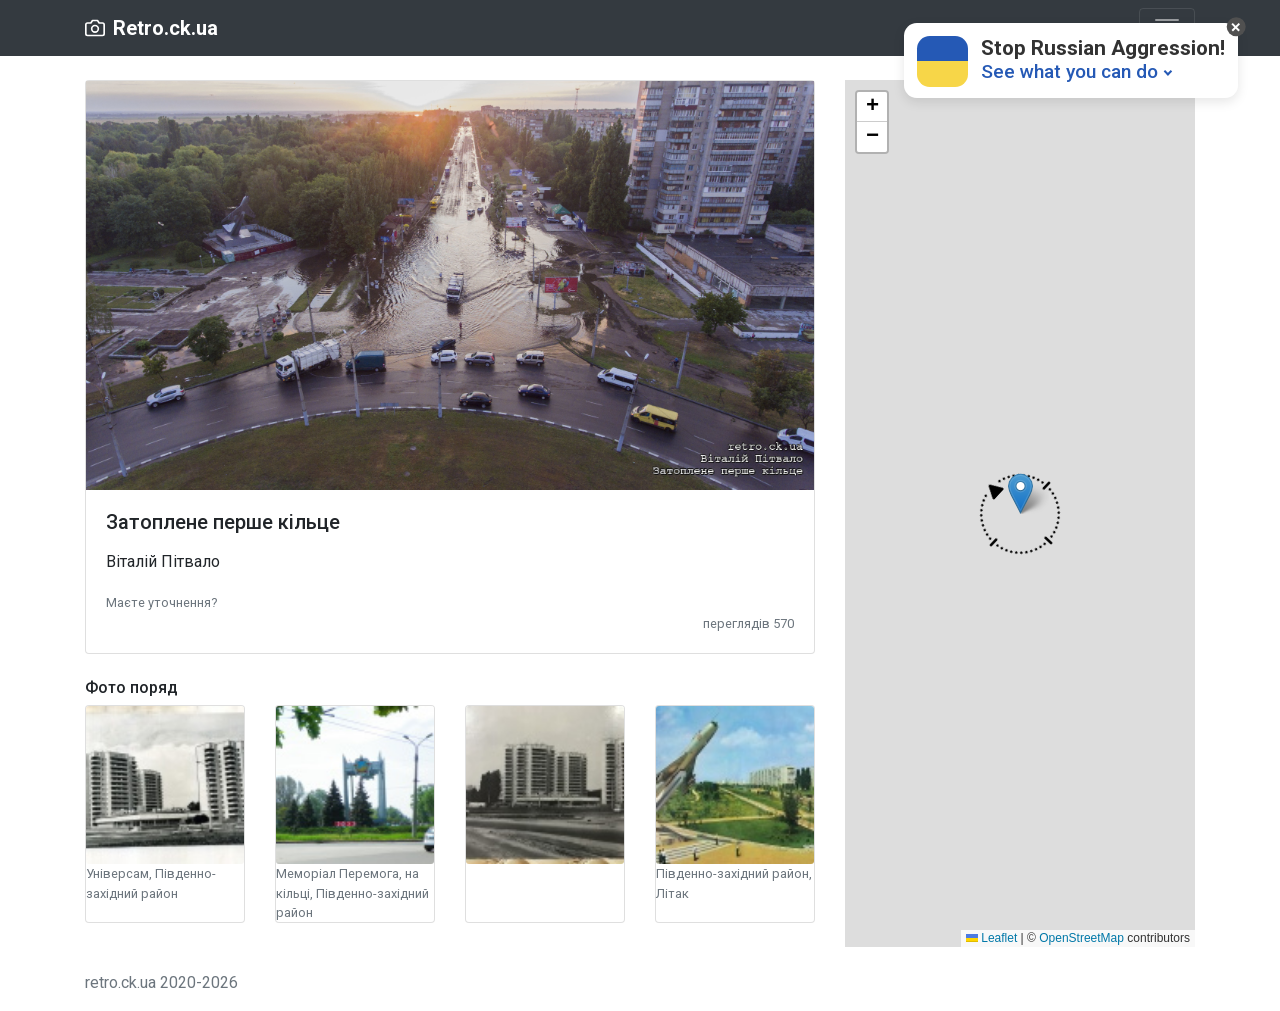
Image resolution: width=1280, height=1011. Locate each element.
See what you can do (1069, 71)
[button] (161, 601)
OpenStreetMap (1081, 938)
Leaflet (991, 938)
